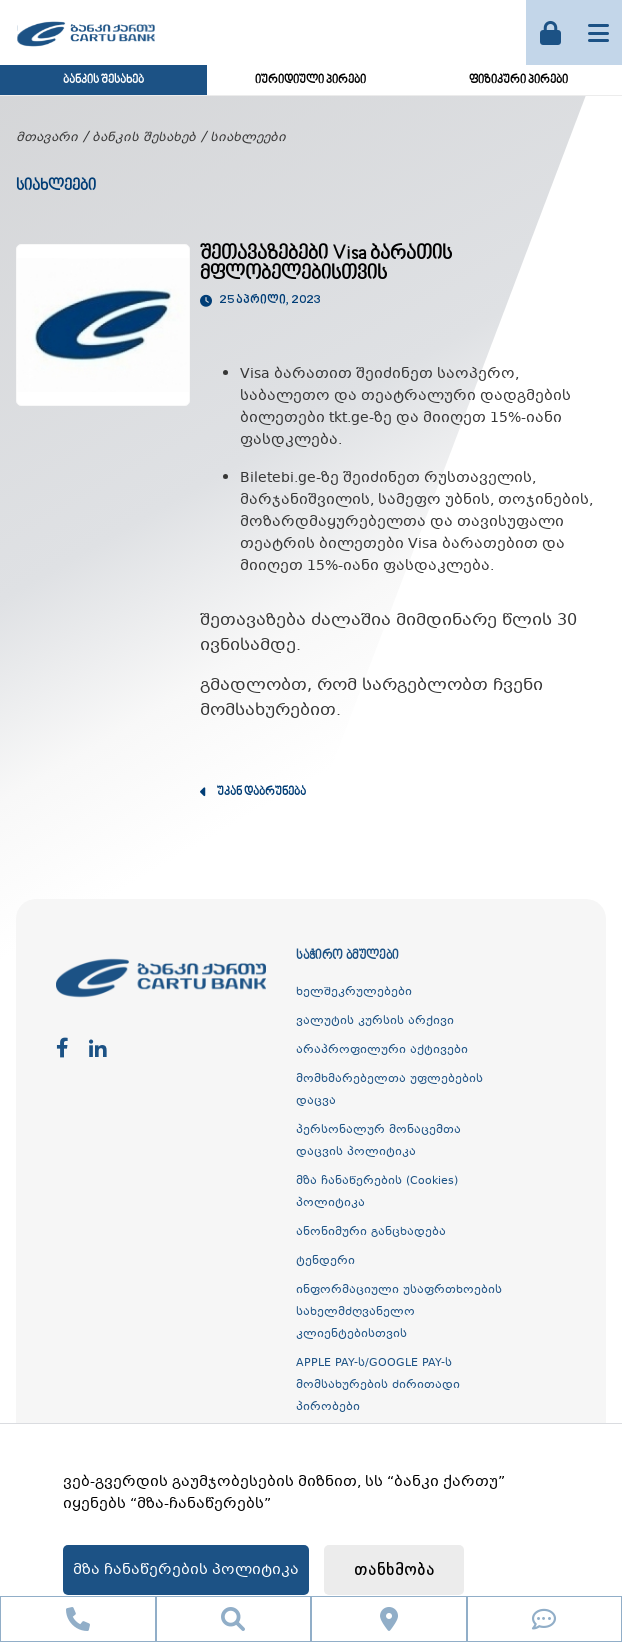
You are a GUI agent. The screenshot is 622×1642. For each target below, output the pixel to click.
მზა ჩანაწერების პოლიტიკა (186, 1570)
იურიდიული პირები (310, 80)
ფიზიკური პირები (518, 80)
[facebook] (62, 1049)
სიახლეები (248, 138)
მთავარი (47, 138)
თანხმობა (394, 1570)
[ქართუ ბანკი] (86, 49)
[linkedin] (98, 1049)
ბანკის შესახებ (103, 80)
